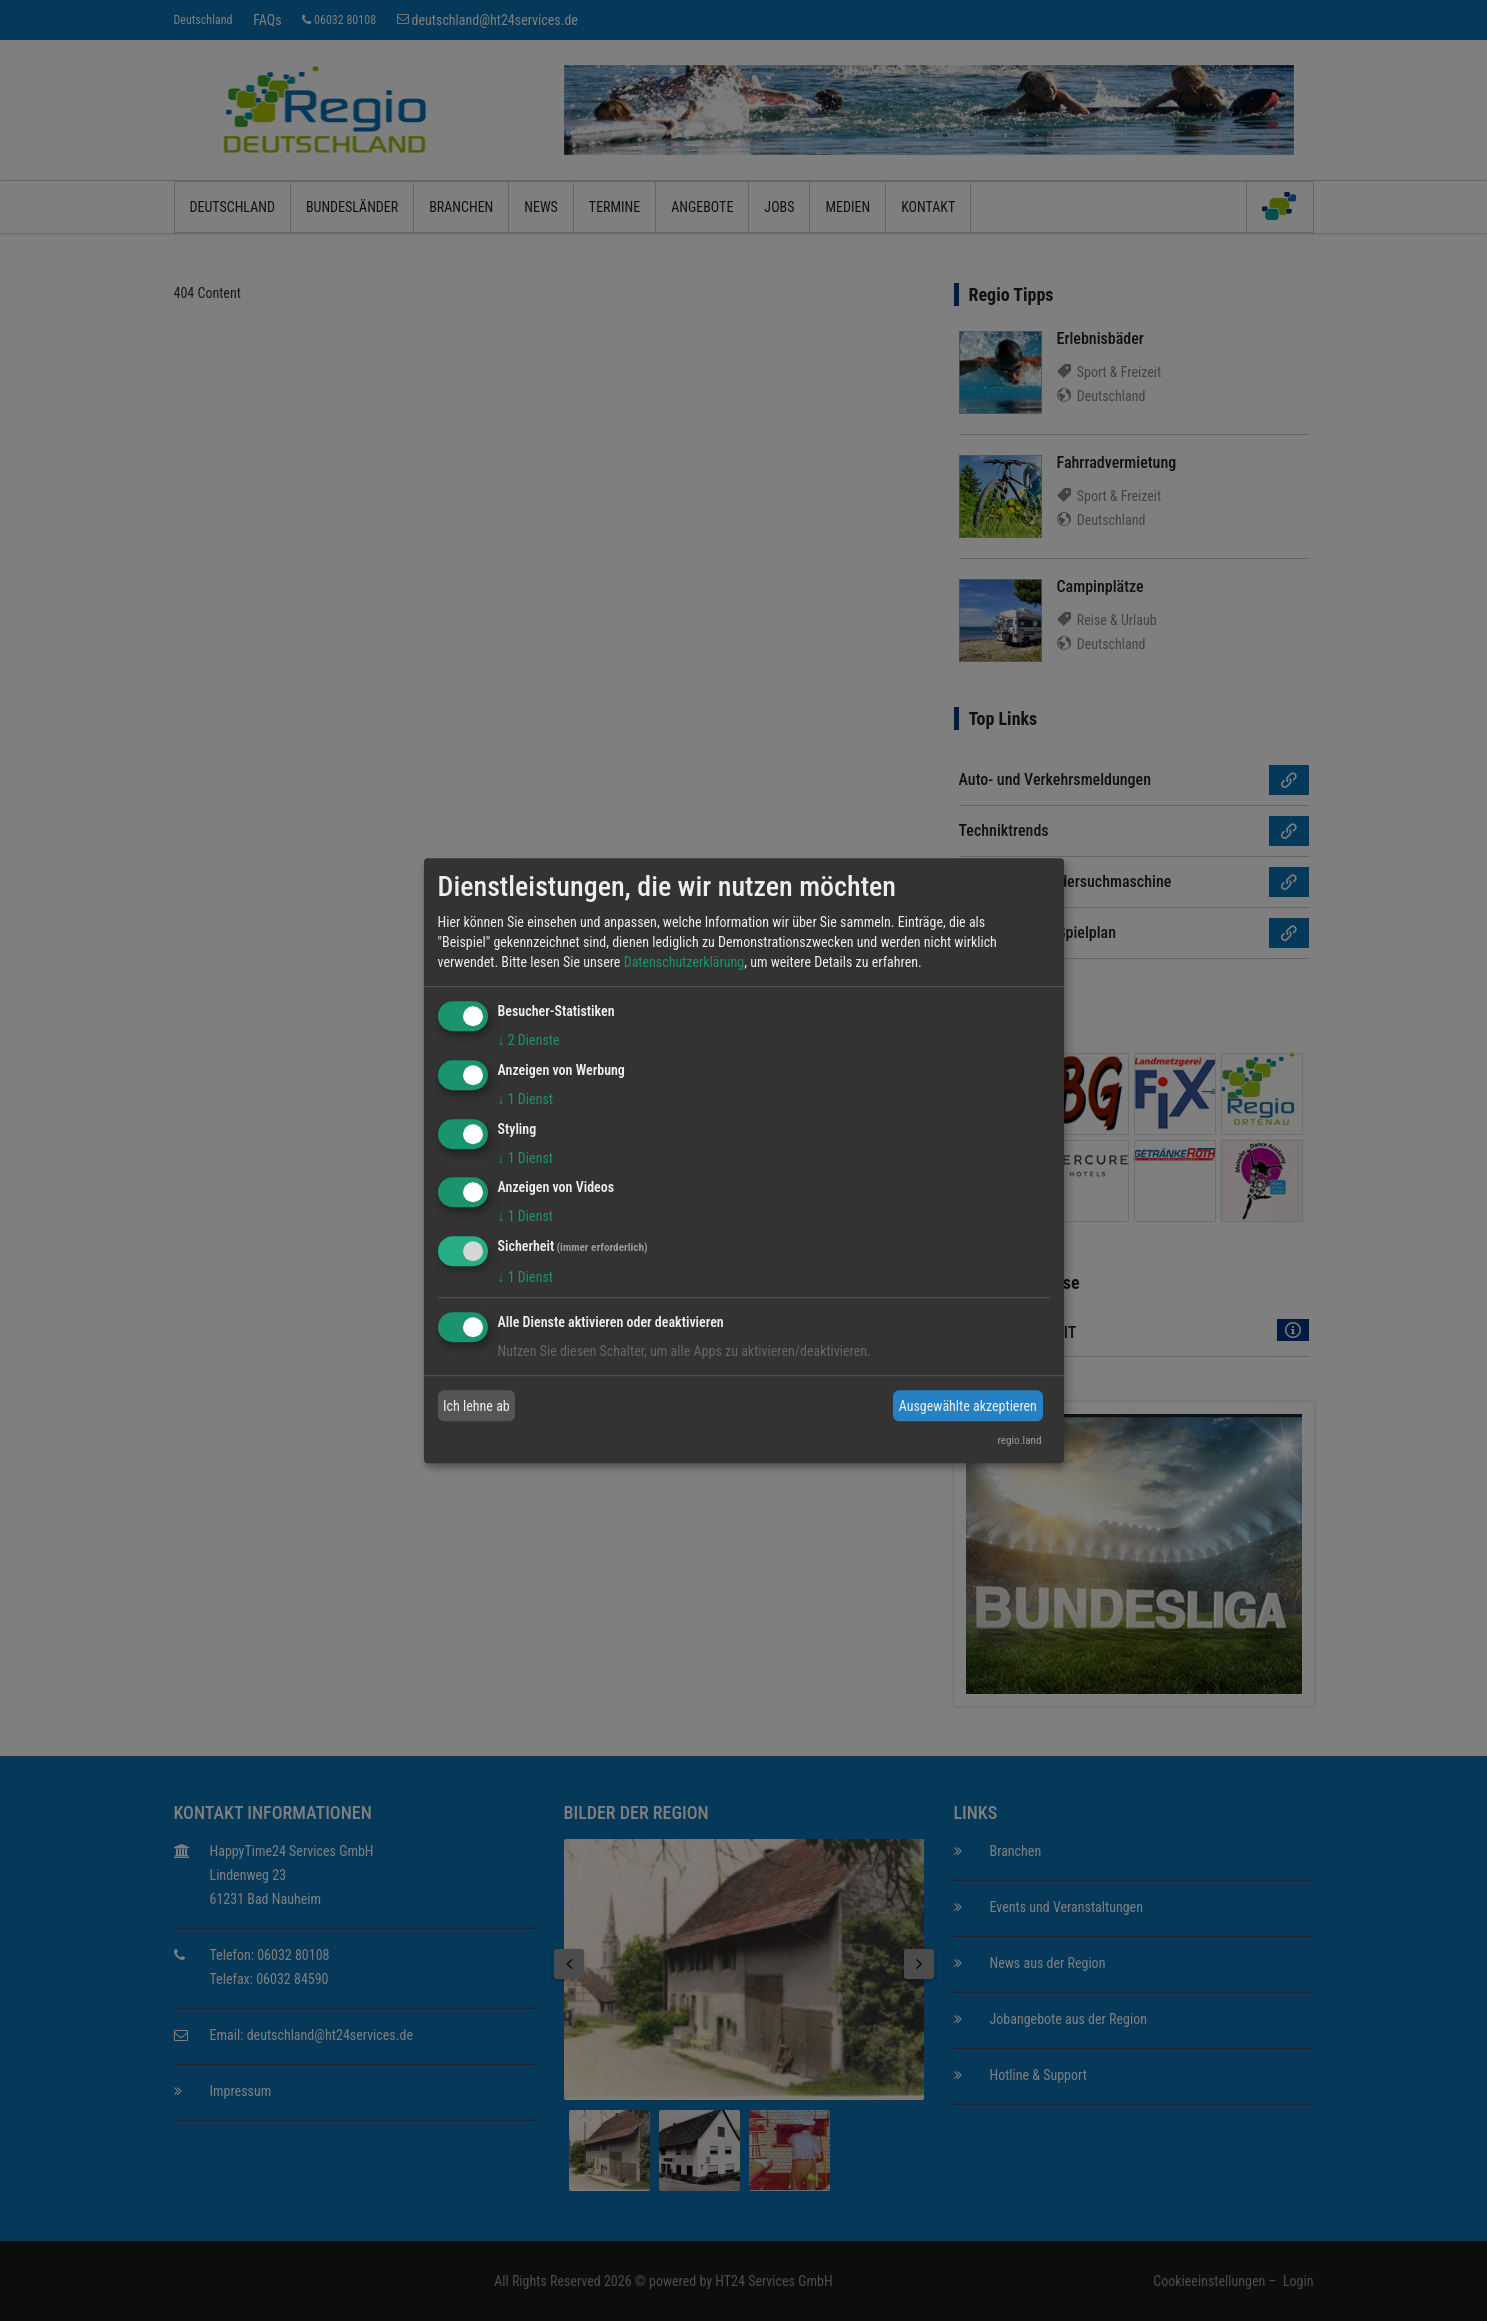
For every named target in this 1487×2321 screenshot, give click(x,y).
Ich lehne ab (476, 1406)
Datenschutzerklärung (684, 962)
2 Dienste (529, 1040)
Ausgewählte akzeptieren (968, 1406)
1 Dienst (525, 1099)
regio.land (1019, 1440)
